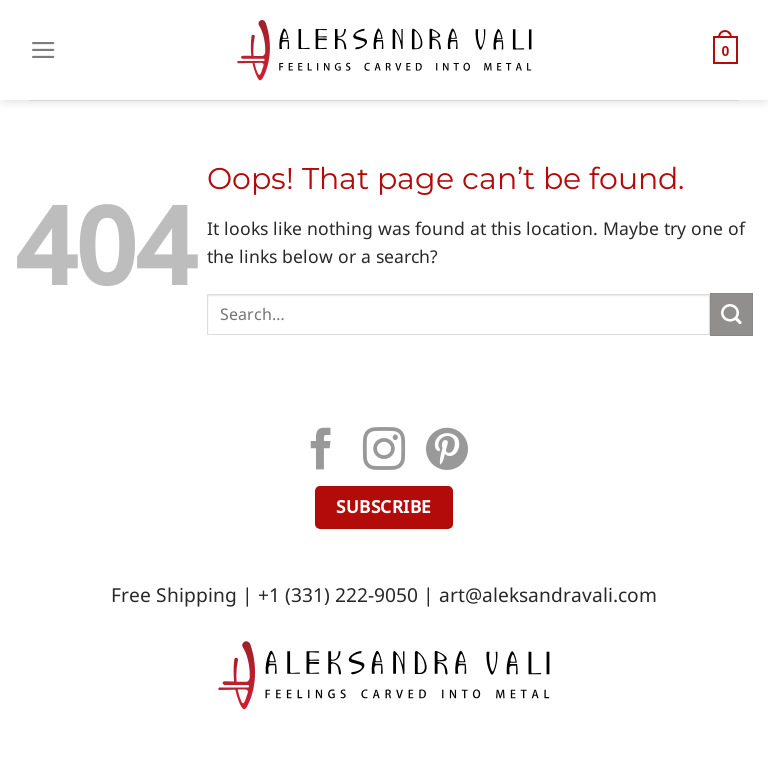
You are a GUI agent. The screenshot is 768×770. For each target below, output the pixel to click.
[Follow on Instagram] (384, 452)
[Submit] (731, 314)
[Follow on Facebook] (321, 452)
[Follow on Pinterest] (447, 452)
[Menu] (43, 50)
